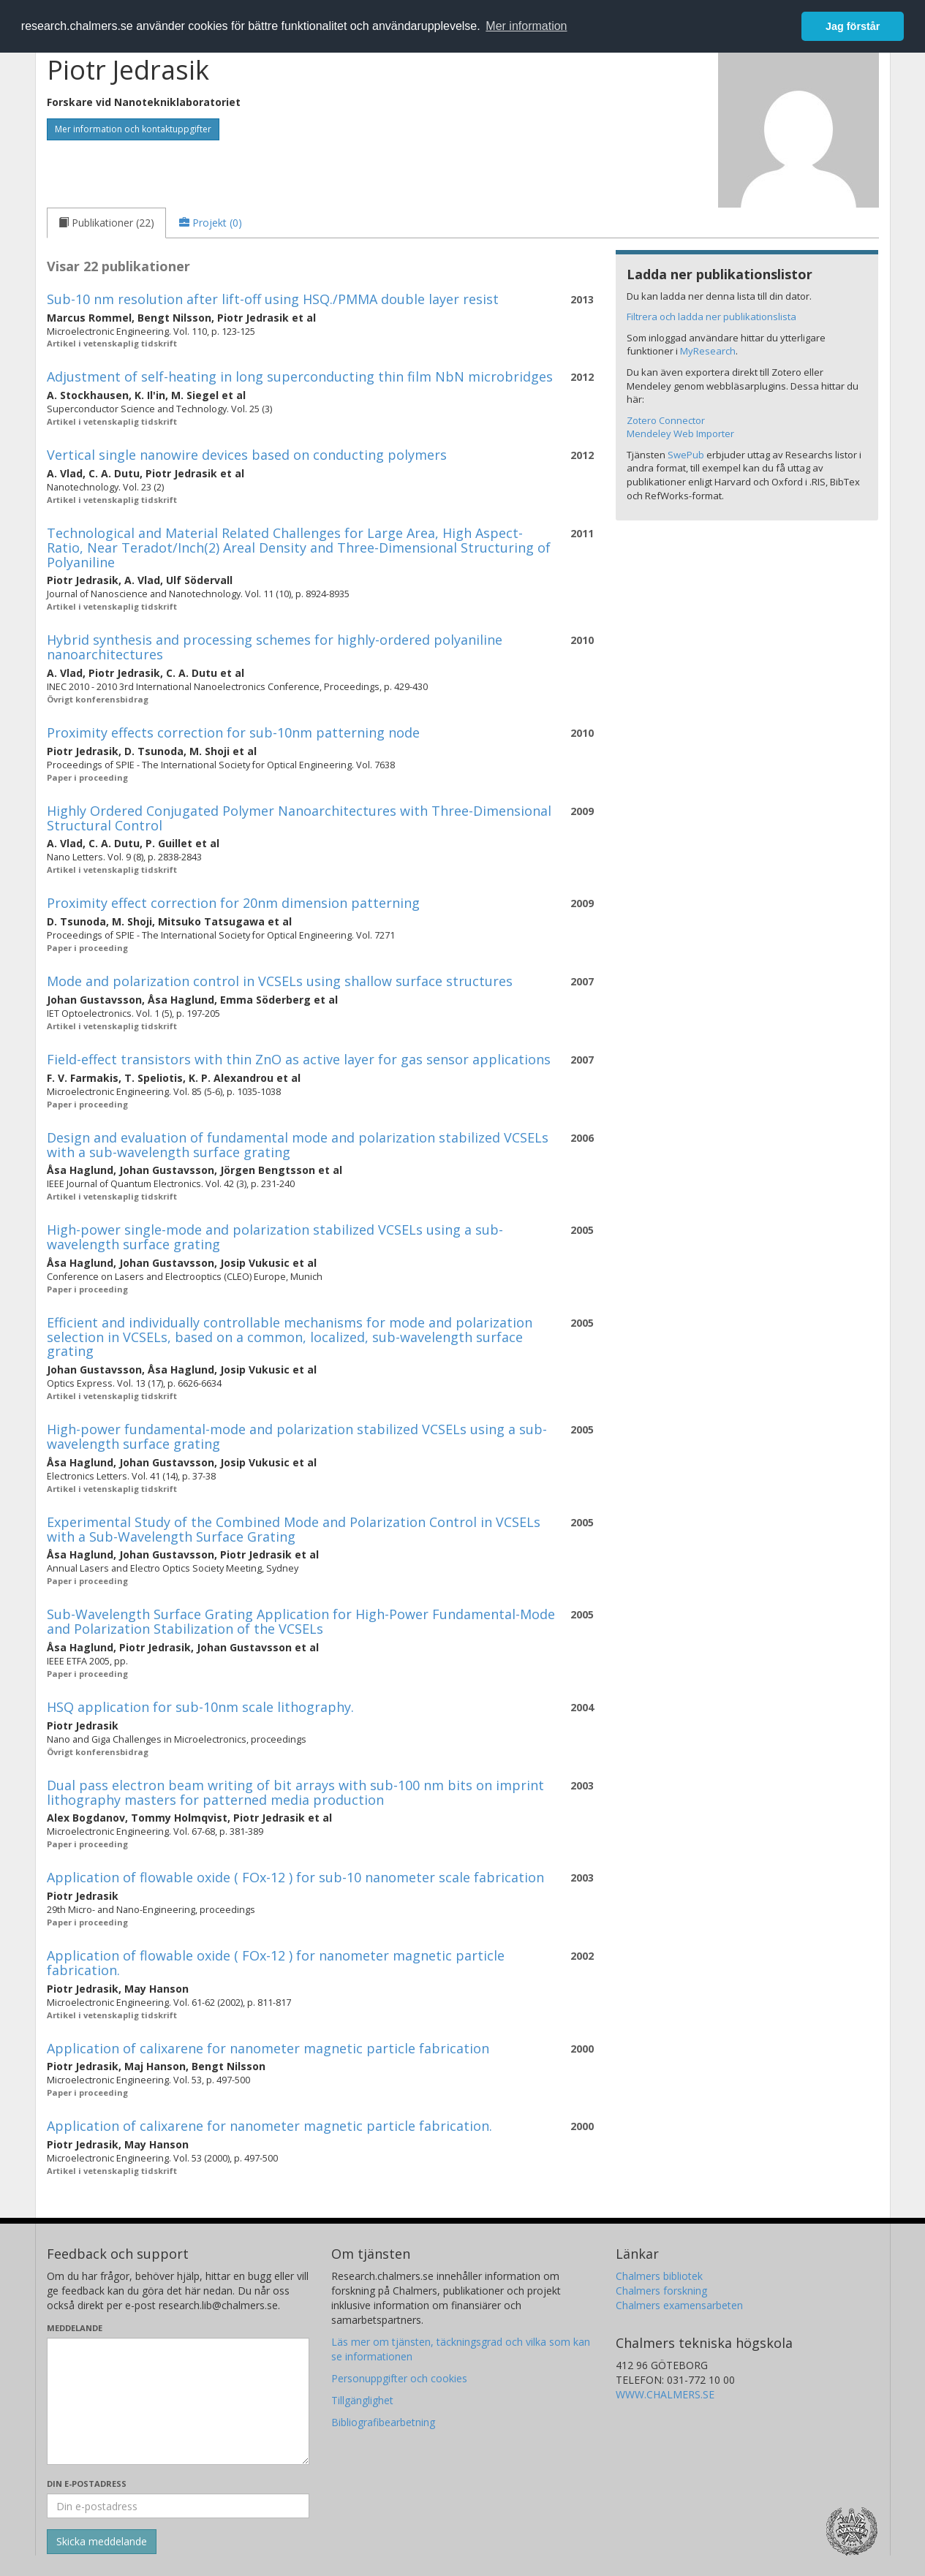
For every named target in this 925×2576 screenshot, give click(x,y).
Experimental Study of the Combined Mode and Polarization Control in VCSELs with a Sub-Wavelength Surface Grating (293, 1529)
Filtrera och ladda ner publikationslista (711, 316)
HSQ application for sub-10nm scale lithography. (200, 1707)
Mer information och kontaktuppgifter (133, 129)
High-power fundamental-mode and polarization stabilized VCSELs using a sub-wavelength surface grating (297, 1436)
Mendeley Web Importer (680, 433)
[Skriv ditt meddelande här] (178, 2401)
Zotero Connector (666, 420)
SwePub (686, 454)
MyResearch (708, 350)
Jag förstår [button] (853, 26)
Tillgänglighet (362, 2400)
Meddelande (74, 2327)
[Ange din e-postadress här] (178, 2505)
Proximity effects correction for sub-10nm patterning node (233, 732)
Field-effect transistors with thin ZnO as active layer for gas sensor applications (299, 1059)
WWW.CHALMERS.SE (665, 2394)
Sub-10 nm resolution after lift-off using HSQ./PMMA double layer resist (273, 299)
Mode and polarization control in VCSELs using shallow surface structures (280, 981)
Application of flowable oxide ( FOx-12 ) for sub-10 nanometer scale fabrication (295, 1877)
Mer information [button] (526, 26)
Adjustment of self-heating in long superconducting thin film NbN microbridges (300, 376)
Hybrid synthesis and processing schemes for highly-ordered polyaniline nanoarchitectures (274, 647)
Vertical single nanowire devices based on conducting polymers (247, 454)
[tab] (106, 223)
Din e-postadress (87, 2483)
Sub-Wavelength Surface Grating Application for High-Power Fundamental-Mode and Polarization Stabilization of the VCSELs (301, 1621)
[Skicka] (101, 2541)
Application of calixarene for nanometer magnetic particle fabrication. (269, 2125)
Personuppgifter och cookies (399, 2378)
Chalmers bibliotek (659, 2276)
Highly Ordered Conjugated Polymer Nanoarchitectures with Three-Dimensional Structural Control (299, 818)
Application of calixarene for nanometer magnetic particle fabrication (268, 2048)
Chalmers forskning (661, 2290)
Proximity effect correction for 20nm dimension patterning (233, 903)
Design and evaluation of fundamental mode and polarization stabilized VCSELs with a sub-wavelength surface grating (297, 1145)
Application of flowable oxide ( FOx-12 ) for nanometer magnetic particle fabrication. (276, 1963)
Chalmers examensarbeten (679, 2305)
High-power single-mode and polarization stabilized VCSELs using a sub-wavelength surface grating (275, 1237)
